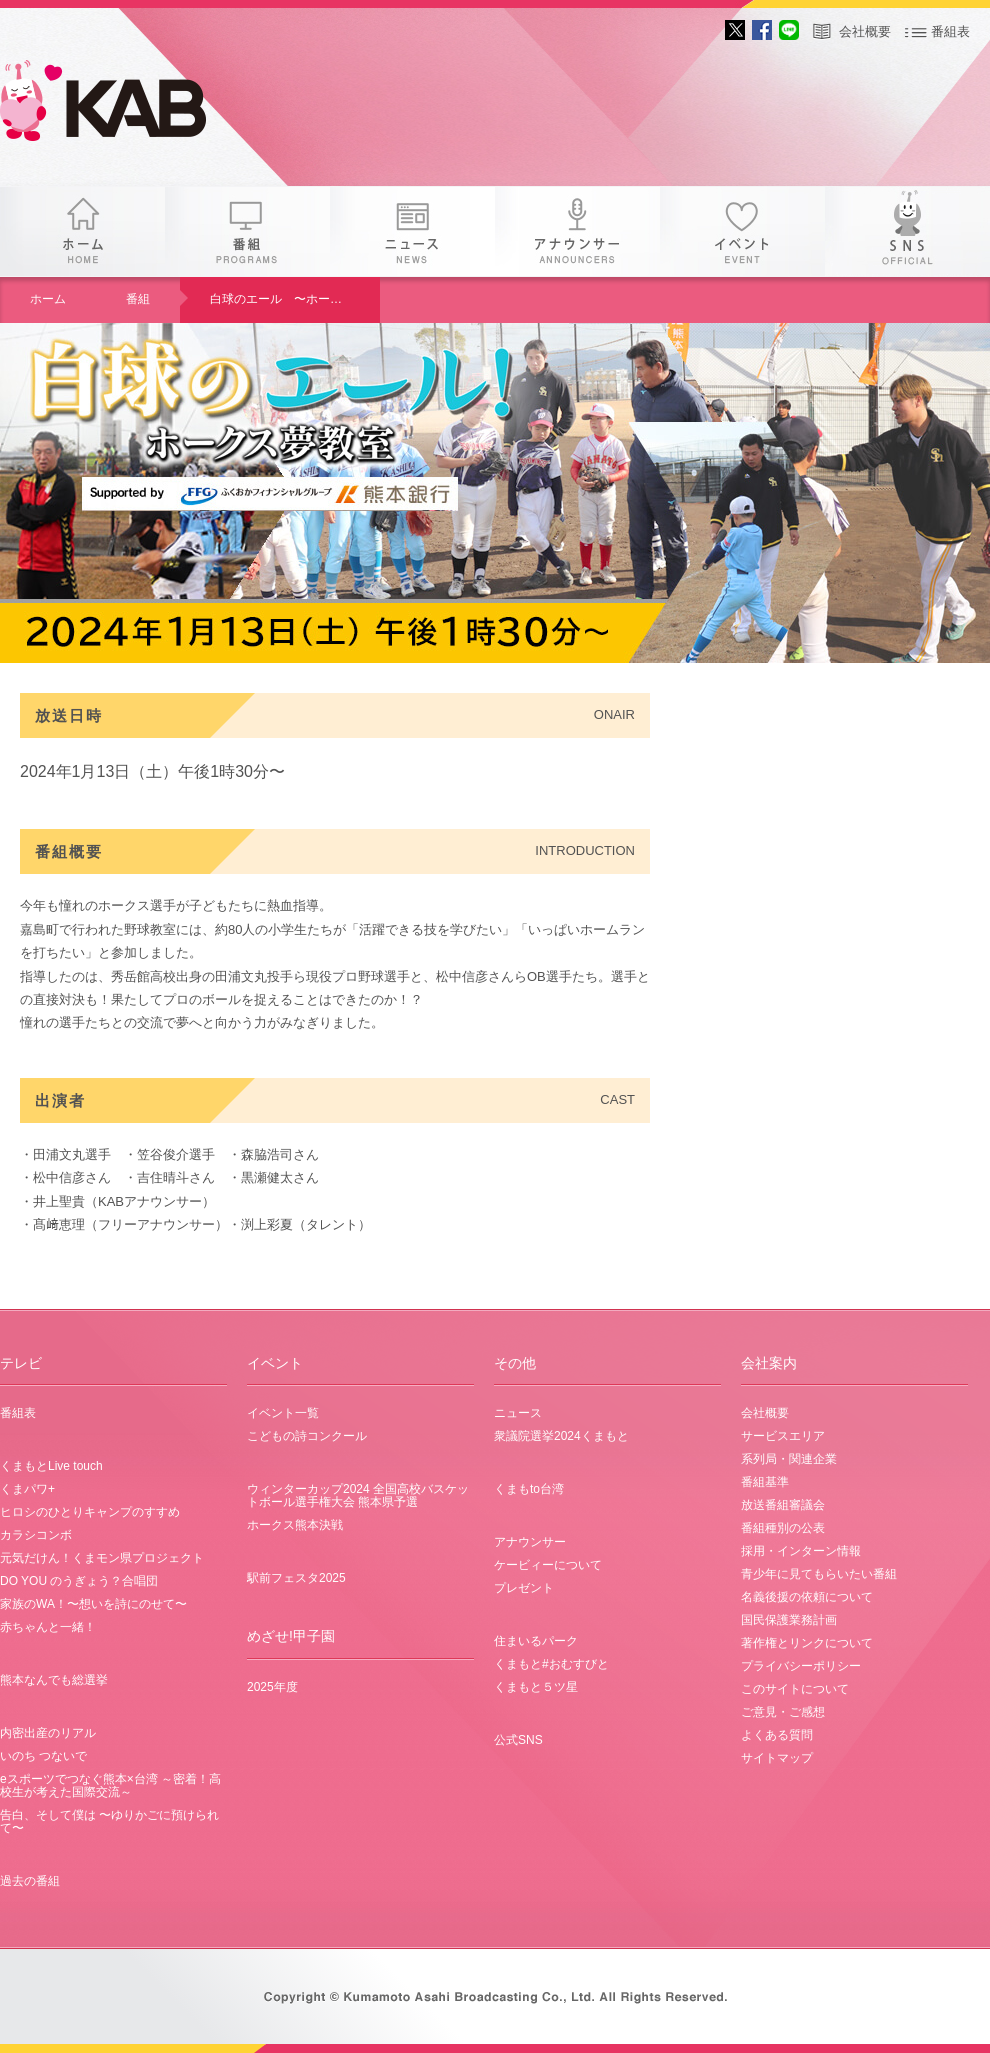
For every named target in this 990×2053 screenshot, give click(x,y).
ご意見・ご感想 (783, 1712)
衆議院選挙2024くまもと (561, 1436)
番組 (247, 231)
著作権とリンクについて (807, 1643)
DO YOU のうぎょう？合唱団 (79, 1581)
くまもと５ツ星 (536, 1687)
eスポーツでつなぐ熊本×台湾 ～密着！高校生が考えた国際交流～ (110, 1785)
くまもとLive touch (51, 1466)
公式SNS (518, 1740)
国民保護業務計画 (789, 1620)
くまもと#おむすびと (551, 1664)
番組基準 (765, 1482)
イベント (742, 231)
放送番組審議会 (783, 1505)
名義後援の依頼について (807, 1597)
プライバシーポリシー (801, 1666)
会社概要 (865, 31)
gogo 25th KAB (120, 105)
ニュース (412, 231)
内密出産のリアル (48, 1733)
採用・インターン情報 (801, 1551)
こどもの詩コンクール (307, 1436)
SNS (907, 231)
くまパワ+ (27, 1489)
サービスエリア (783, 1436)
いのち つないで (43, 1756)
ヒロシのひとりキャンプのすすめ (90, 1512)
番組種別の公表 (783, 1528)
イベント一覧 (283, 1413)
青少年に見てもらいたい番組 (819, 1574)
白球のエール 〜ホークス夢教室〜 (295, 299)
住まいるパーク (536, 1641)
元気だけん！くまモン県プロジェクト (102, 1558)
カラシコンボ (36, 1535)
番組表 (950, 31)
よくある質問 (777, 1735)
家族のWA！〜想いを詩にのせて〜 (93, 1604)
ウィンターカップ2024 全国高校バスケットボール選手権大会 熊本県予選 (358, 1495)
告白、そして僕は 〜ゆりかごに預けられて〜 (109, 1821)
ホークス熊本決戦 (295, 1525)
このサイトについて (795, 1689)
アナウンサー (577, 231)
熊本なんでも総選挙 (54, 1680)
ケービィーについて (548, 1565)
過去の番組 (30, 1881)
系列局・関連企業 (789, 1459)
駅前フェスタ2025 (296, 1578)
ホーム (82, 231)
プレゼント (524, 1588)
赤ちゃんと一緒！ (48, 1627)
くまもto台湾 (529, 1489)
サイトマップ (777, 1758)
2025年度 (272, 1687)
